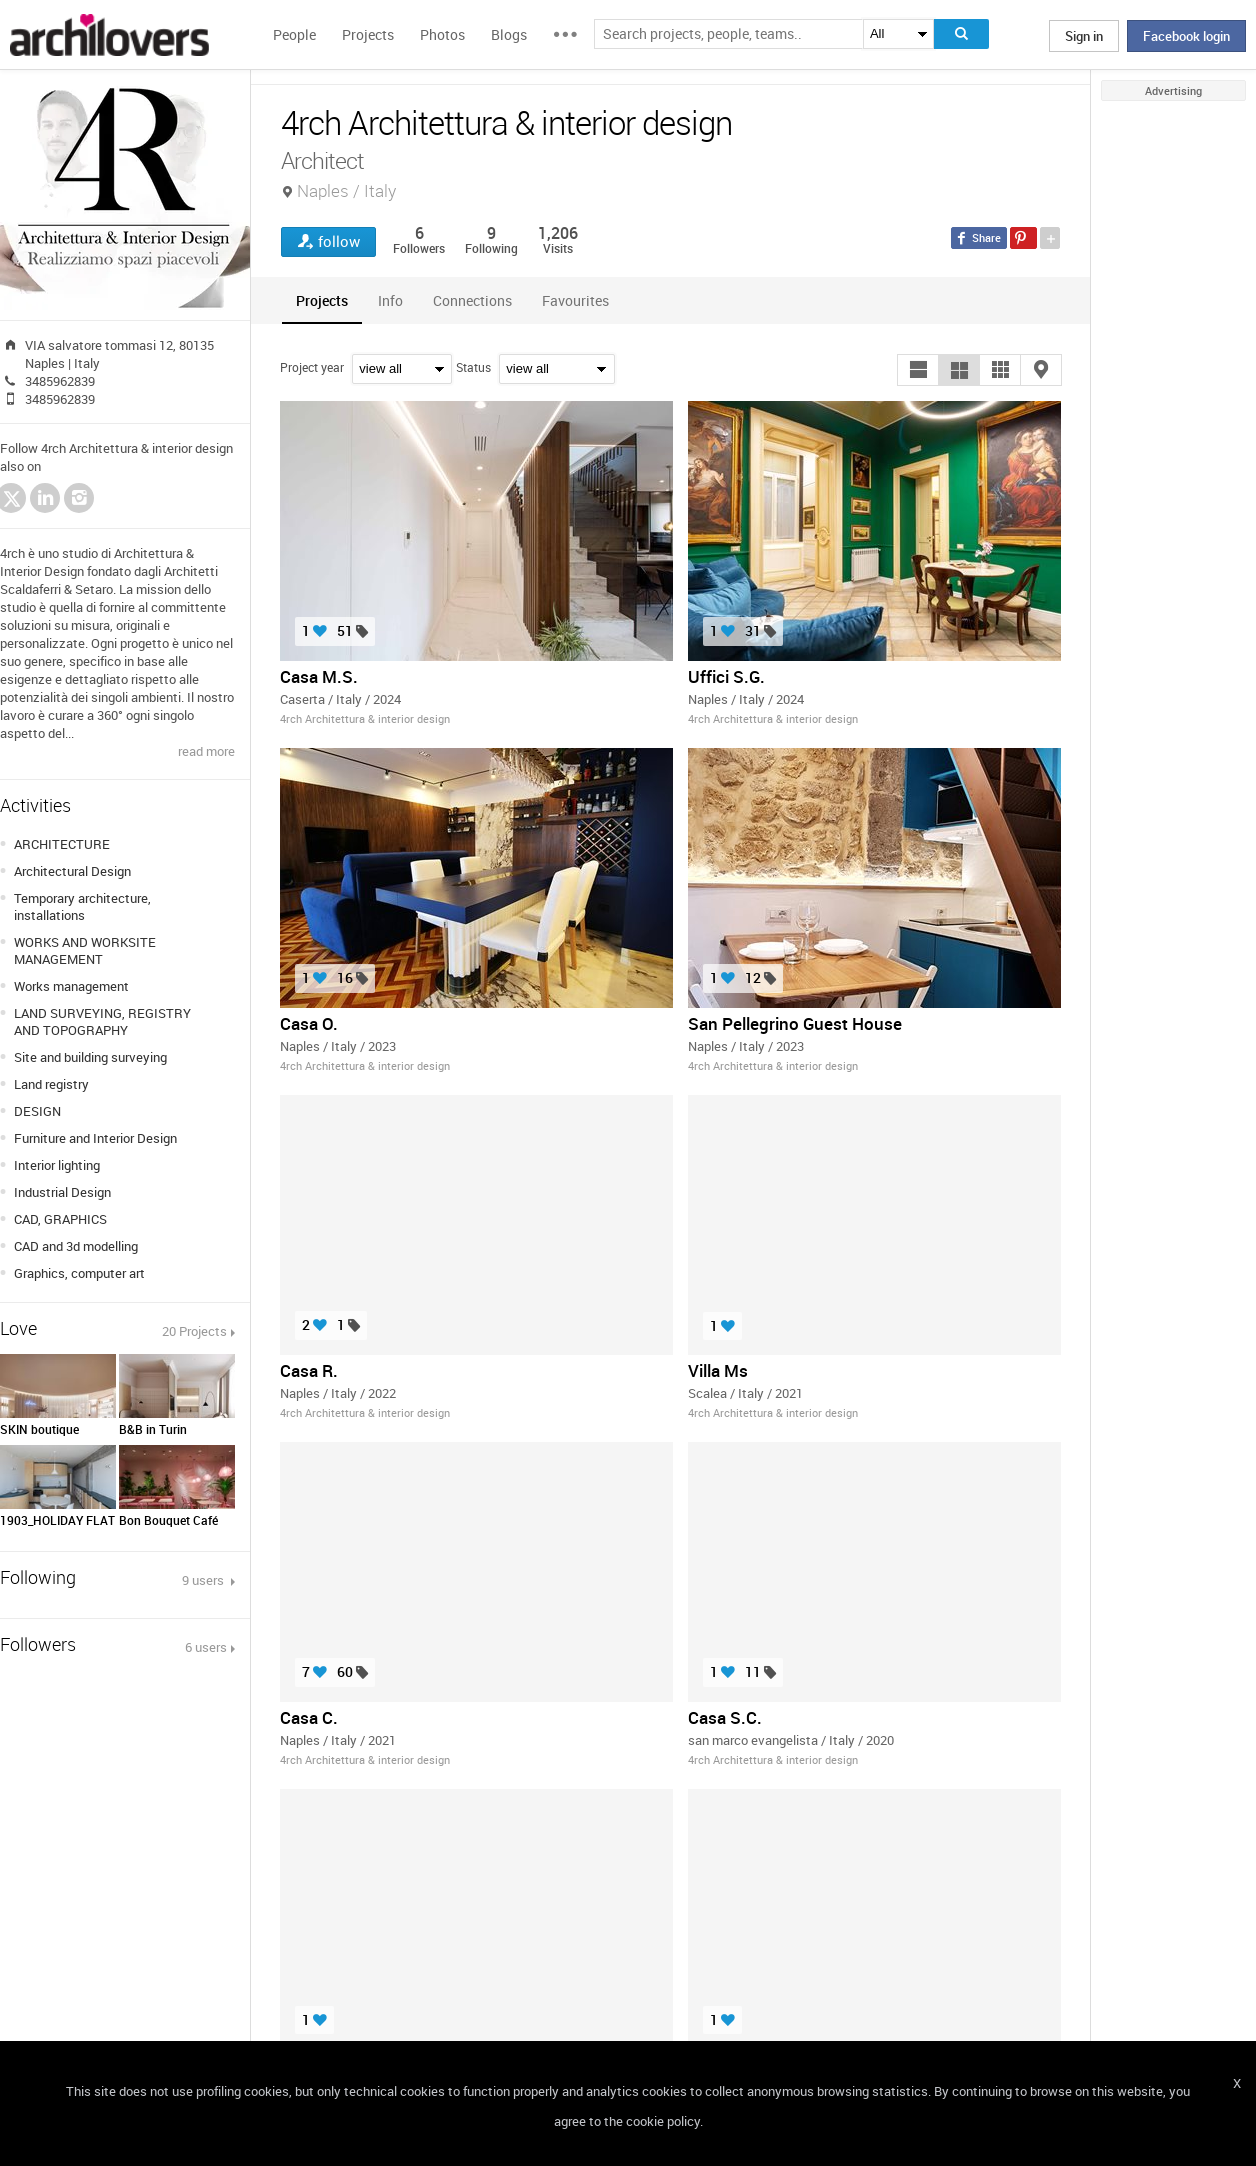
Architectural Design (72, 871)
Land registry (51, 1084)
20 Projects (194, 1331)
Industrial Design (62, 1192)
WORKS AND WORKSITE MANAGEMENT (85, 950)
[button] (918, 370)
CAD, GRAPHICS (60, 1219)
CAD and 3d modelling (76, 1246)
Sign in (1084, 36)
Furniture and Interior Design (95, 1138)
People (294, 34)
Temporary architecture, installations (82, 906)
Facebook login (1186, 36)
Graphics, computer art (79, 1273)
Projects (368, 34)
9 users (204, 1580)
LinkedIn (45, 498)
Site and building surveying (90, 1057)
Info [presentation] (390, 300)
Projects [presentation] (322, 300)
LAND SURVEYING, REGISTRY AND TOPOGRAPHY (102, 1021)
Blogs (509, 34)
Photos (442, 34)
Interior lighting (57, 1165)
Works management (71, 986)
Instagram (79, 498)
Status (473, 367)
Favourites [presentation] (575, 300)
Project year (312, 367)
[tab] (322, 300)
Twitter (12, 500)
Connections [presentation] (472, 300)
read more (206, 751)
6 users (206, 1647)
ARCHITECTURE (62, 844)
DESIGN (37, 1111)
